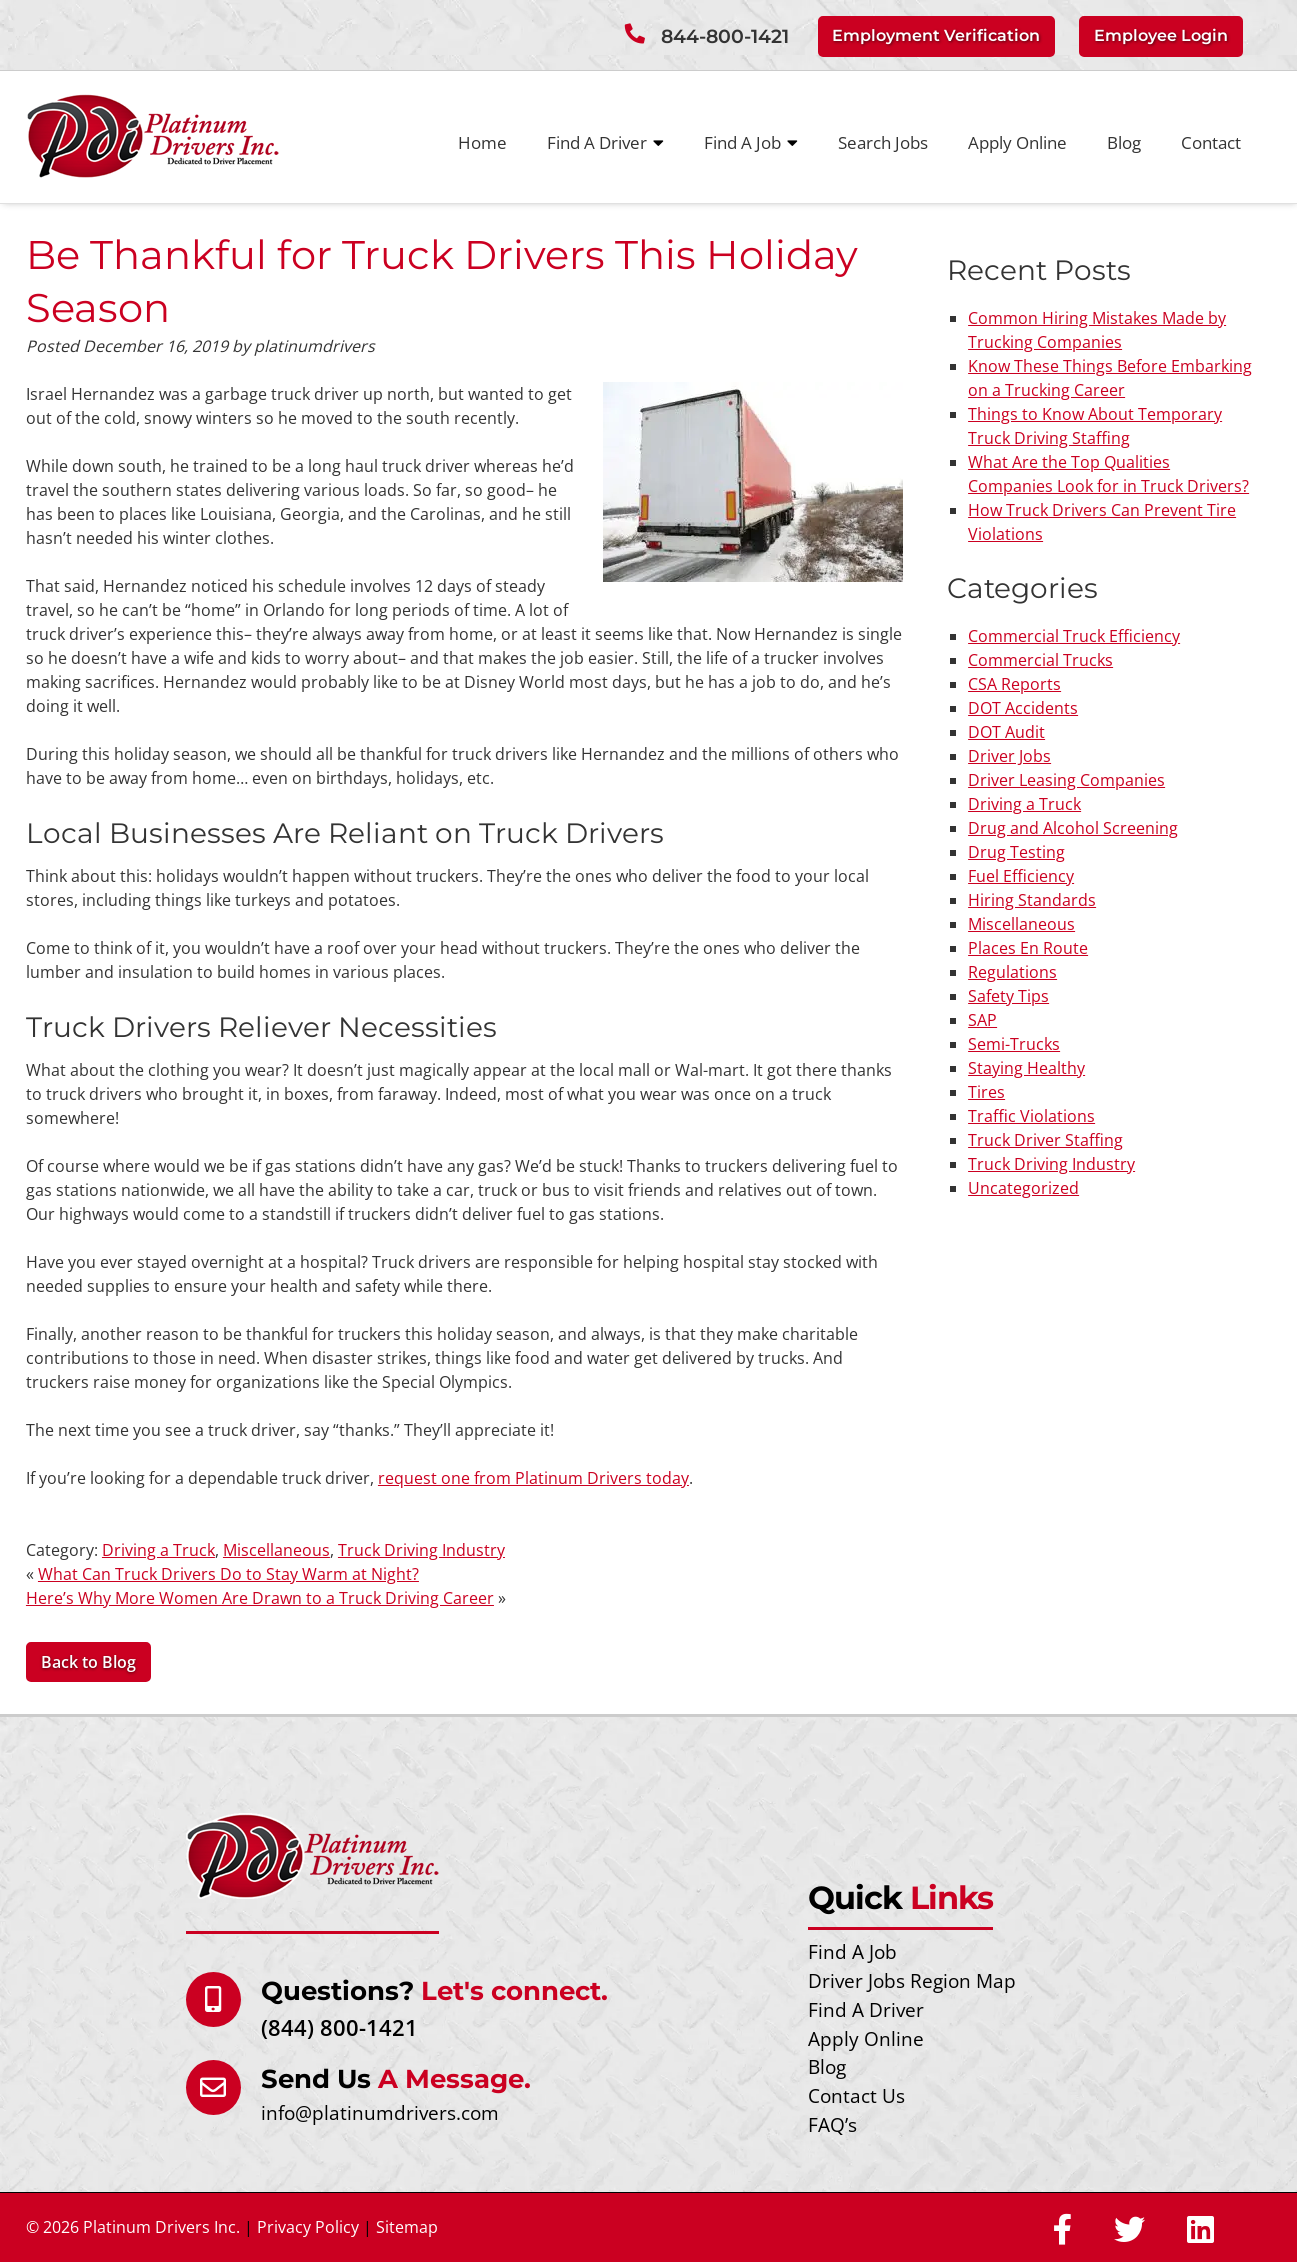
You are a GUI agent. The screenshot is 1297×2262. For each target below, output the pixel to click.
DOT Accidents (1023, 708)
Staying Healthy (1026, 1068)
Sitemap (407, 2227)
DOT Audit (1006, 732)
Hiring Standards (1032, 900)
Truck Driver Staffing (1045, 1140)
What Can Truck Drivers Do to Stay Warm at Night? (228, 1574)
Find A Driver (605, 143)
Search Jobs (883, 142)
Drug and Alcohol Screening (1073, 828)
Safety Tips (1008, 996)
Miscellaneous (276, 1550)
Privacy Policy (308, 2227)
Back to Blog (88, 1662)
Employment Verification (936, 35)
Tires (986, 1092)
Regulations (1012, 972)
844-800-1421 (725, 36)
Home (482, 142)
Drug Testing (1016, 852)
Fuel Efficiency (1021, 876)
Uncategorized (1023, 1188)
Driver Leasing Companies (1066, 780)
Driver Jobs (1009, 756)
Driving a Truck (158, 1550)
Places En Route (1028, 948)
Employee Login (1161, 35)
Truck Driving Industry (421, 1550)
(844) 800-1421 (339, 2027)
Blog (1124, 142)
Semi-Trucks (1014, 1044)
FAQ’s (832, 2124)
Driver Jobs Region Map (912, 1980)
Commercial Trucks (1040, 660)
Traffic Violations (1031, 1116)
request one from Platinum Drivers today (533, 1478)
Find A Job (751, 143)
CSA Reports (1014, 684)
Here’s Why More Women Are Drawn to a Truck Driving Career (260, 1598)
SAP (982, 1020)
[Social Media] (1062, 2231)
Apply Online (1017, 142)
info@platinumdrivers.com (380, 2112)
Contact (1211, 142)
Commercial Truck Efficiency (1074, 636)
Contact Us (856, 2095)
